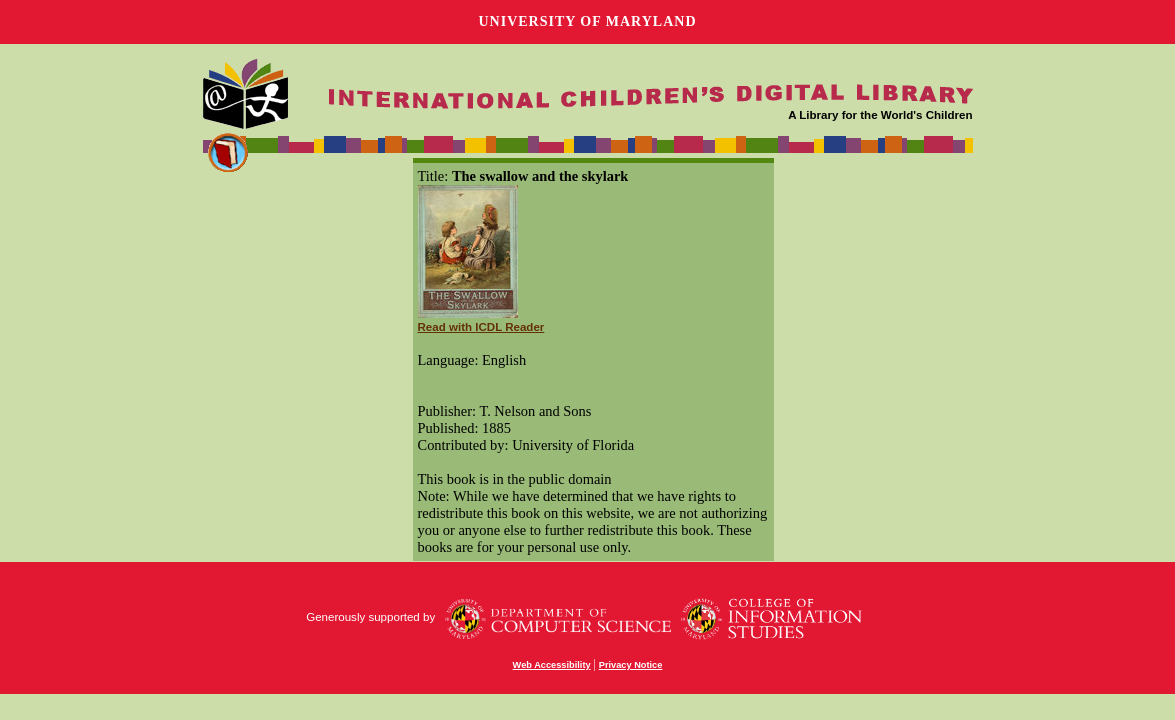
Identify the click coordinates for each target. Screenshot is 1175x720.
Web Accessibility (552, 665)
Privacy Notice (631, 665)
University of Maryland (587, 21)
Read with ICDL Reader (481, 327)
